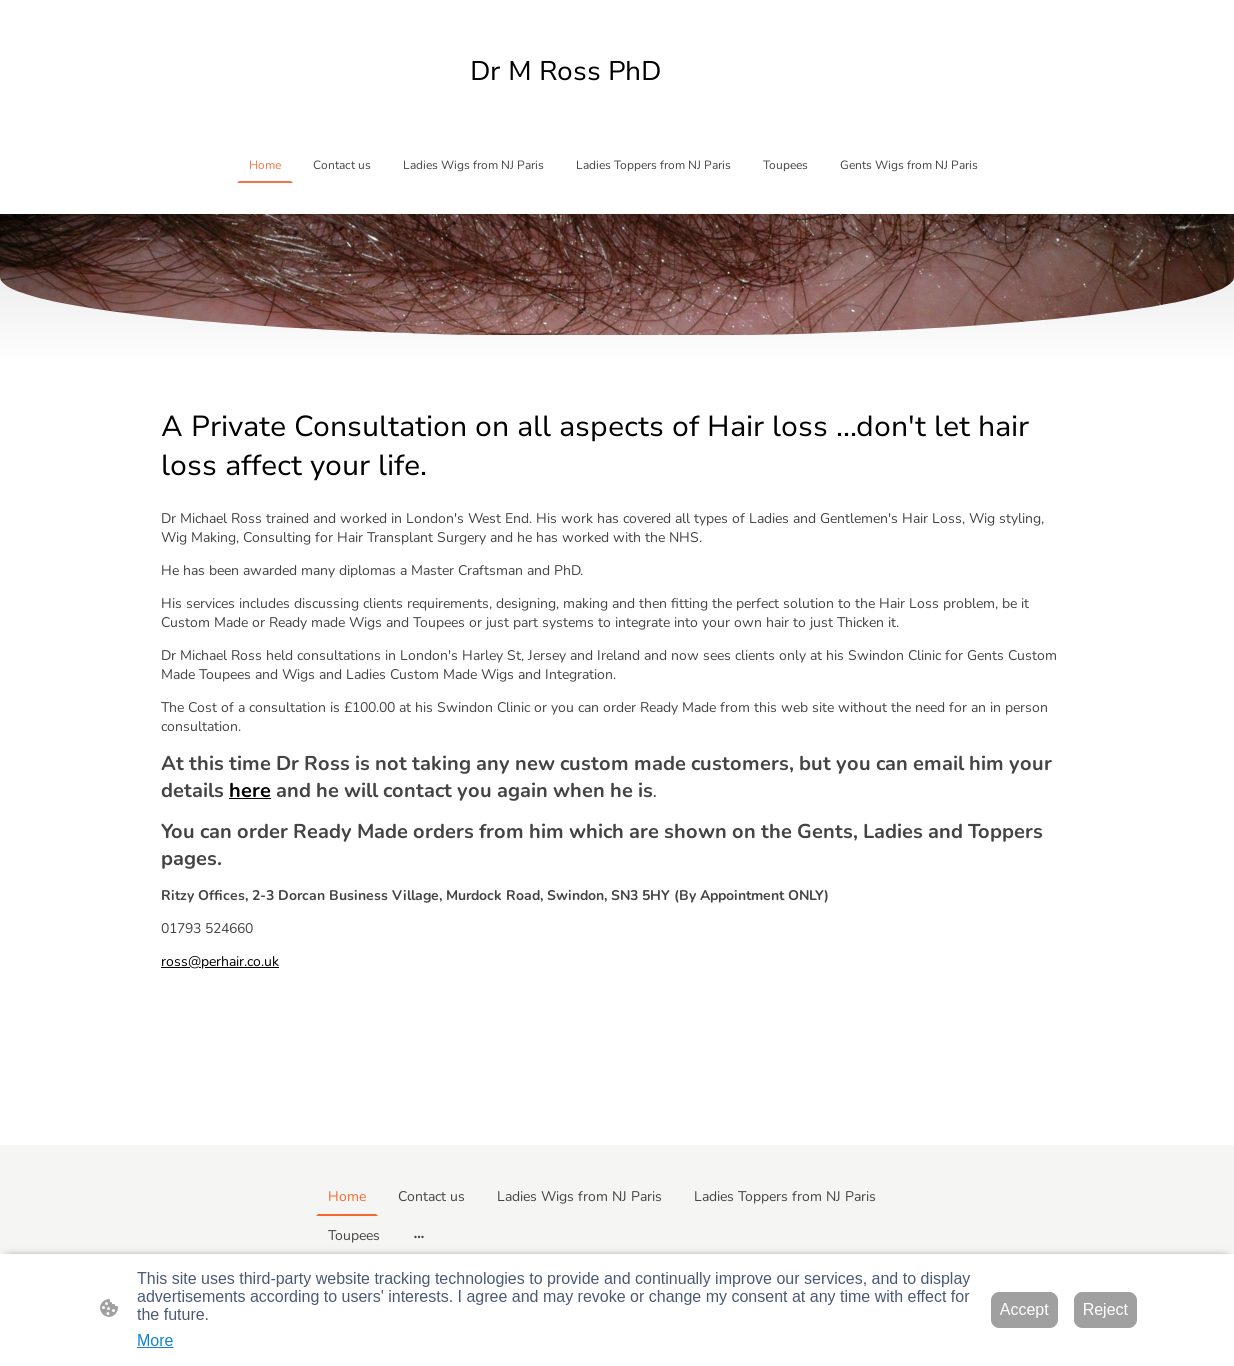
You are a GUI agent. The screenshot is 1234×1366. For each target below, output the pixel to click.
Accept (1024, 1309)
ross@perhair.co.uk (220, 961)
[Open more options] (419, 1235)
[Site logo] (616, 105)
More (155, 1340)
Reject (1105, 1309)
